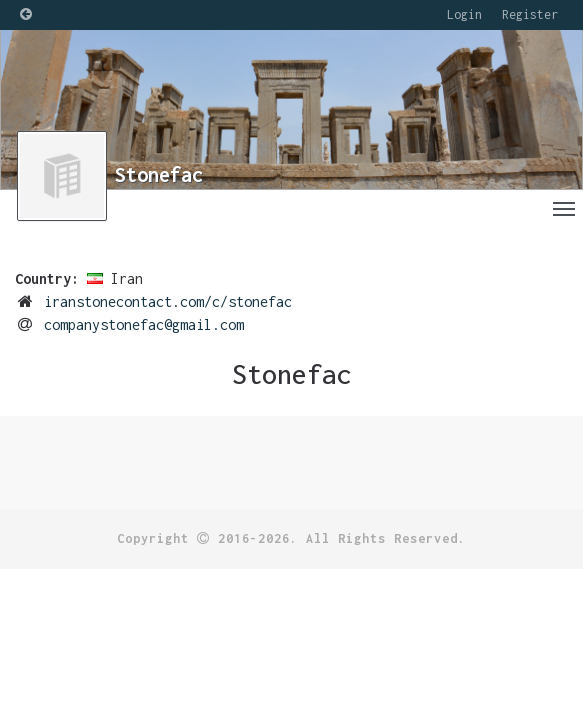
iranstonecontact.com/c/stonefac (168, 301)
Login (464, 14)
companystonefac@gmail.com (144, 324)
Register (530, 14)
